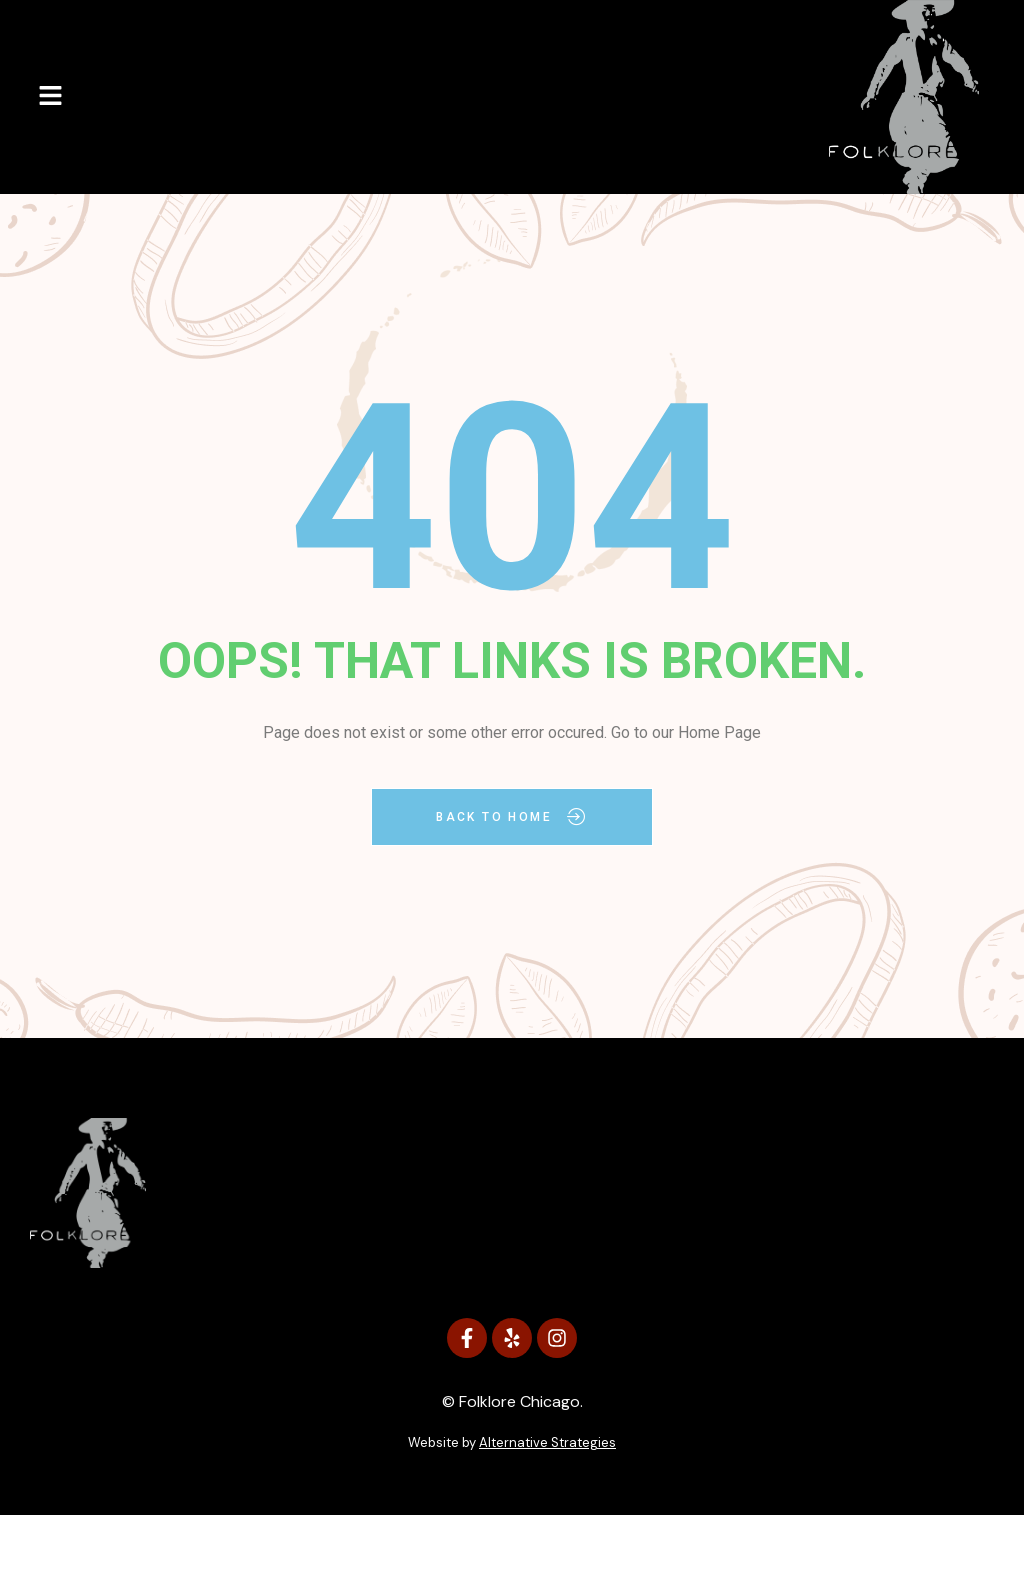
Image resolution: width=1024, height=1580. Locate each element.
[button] (50, 97)
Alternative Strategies (547, 1442)
